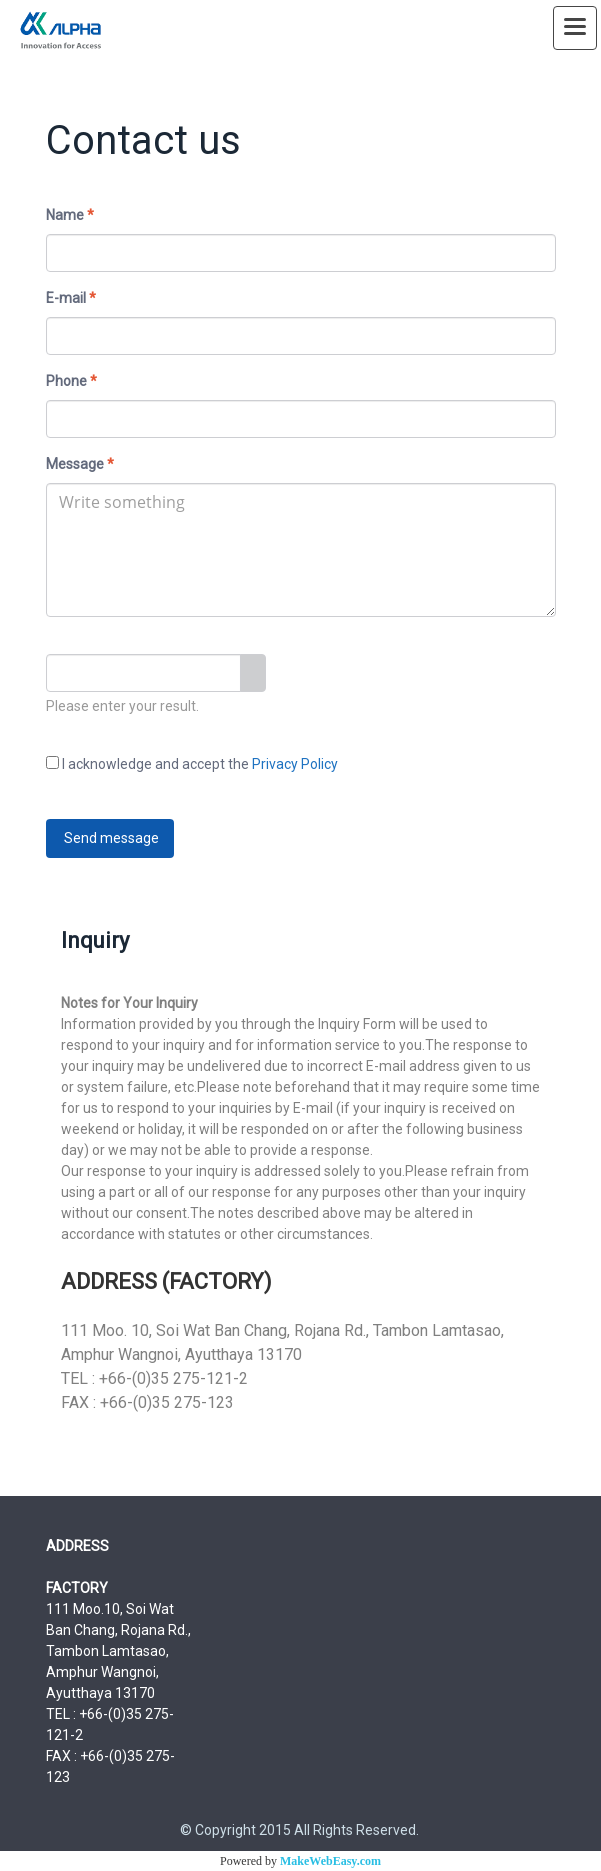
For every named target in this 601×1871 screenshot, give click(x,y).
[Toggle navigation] (575, 28)
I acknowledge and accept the (192, 764)
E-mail (71, 298)
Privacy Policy (295, 764)
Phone (71, 381)
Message (80, 464)
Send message (110, 838)
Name (70, 215)
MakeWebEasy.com (330, 1861)
